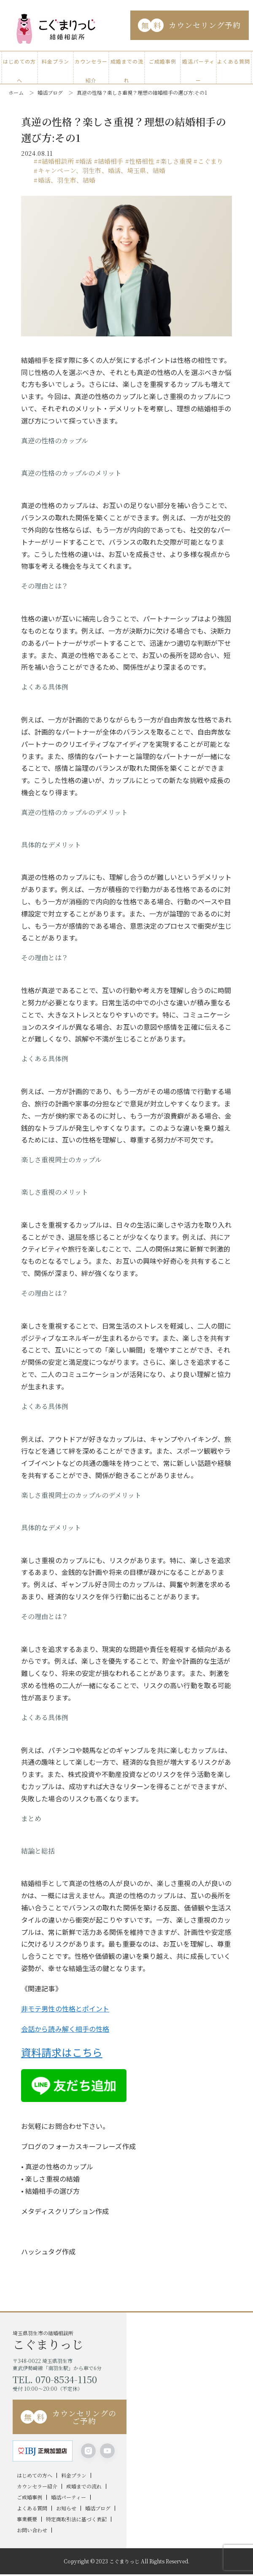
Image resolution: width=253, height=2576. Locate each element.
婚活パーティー (198, 64)
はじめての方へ (19, 64)
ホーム (16, 92)
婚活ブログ (50, 92)
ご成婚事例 (162, 61)
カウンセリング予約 (189, 25)
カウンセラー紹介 (91, 64)
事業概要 (27, 2519)
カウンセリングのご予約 (68, 2417)
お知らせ (66, 2508)
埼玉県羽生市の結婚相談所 (69, 2339)
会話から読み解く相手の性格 (65, 2029)
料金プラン (55, 61)
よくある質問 (233, 61)
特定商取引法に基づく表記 (76, 2519)
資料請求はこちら (61, 2052)
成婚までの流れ (126, 64)
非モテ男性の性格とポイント (65, 2008)
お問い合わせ (32, 2530)
